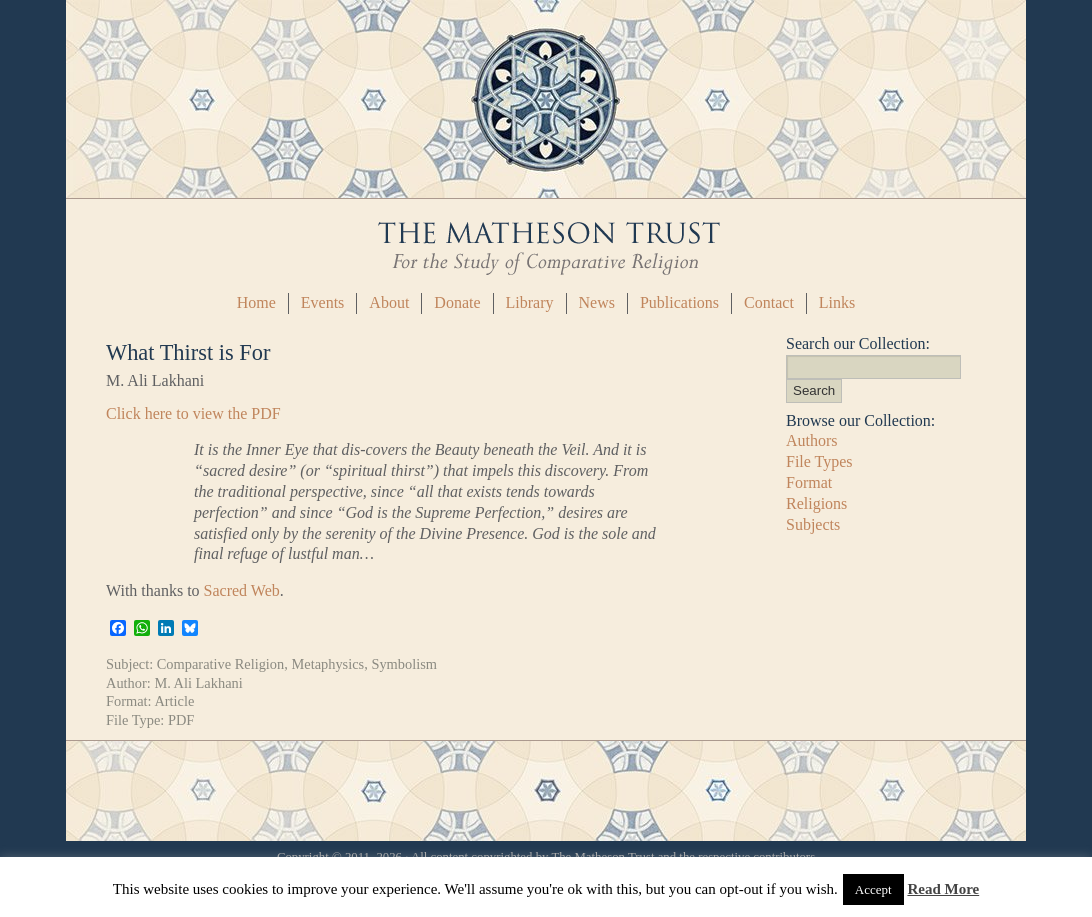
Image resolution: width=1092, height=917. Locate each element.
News (597, 302)
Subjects (813, 524)
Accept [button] (873, 889)
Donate (457, 302)
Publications (679, 302)
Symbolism (404, 664)
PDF (181, 720)
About (389, 302)
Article (174, 701)
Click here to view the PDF (193, 413)
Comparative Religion (221, 664)
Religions (816, 503)
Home (256, 302)
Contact (769, 302)
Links (837, 302)
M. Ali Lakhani (198, 683)
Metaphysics (327, 664)
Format (809, 482)
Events (323, 302)
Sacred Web (242, 590)
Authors (812, 440)
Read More (943, 889)
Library (530, 302)
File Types (819, 461)
